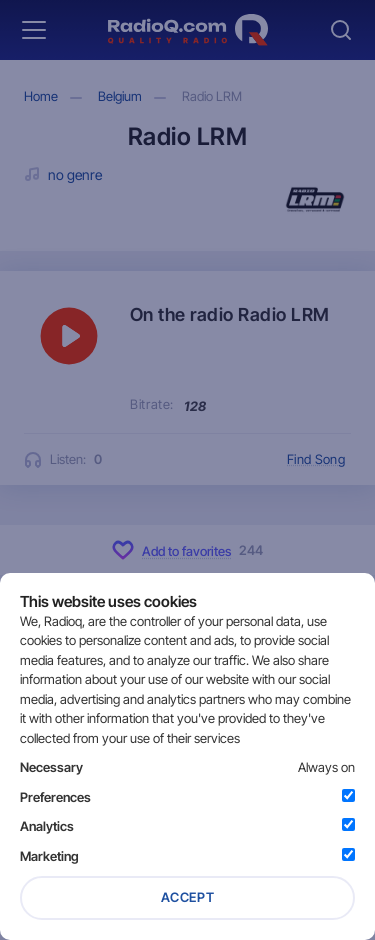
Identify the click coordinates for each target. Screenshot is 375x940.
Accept (188, 897)
